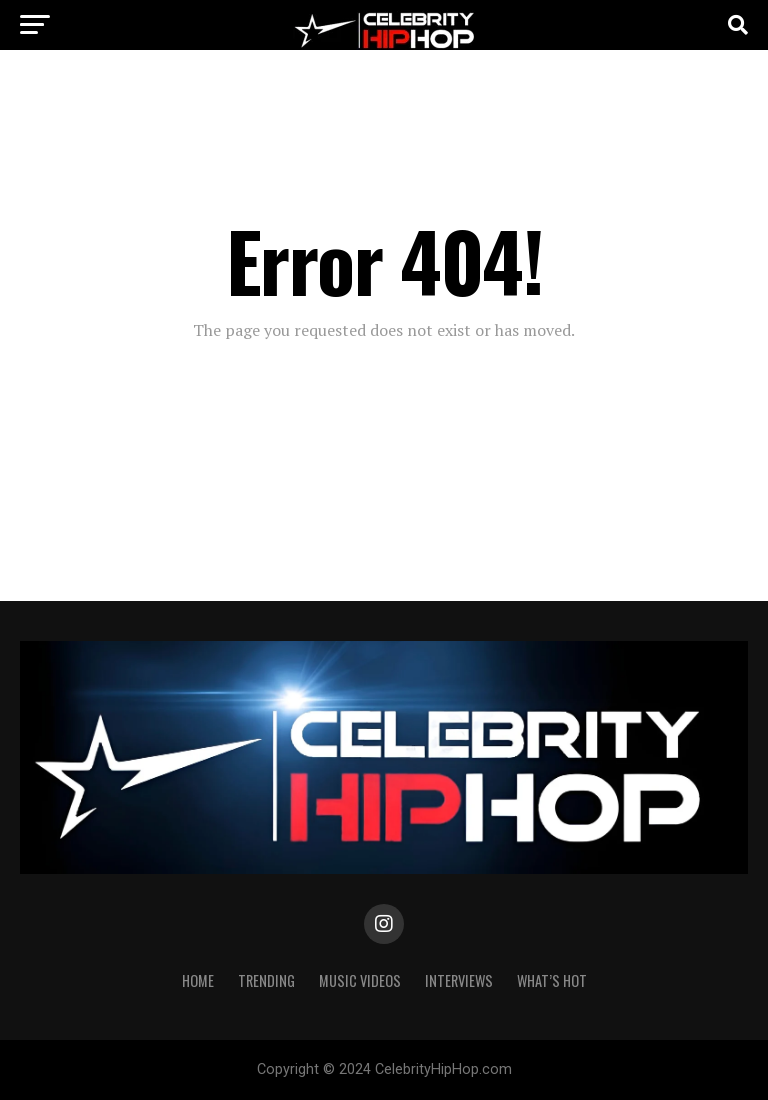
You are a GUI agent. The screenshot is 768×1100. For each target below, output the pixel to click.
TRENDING (266, 980)
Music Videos (360, 980)
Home (198, 980)
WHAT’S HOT (552, 980)
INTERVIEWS (459, 980)
